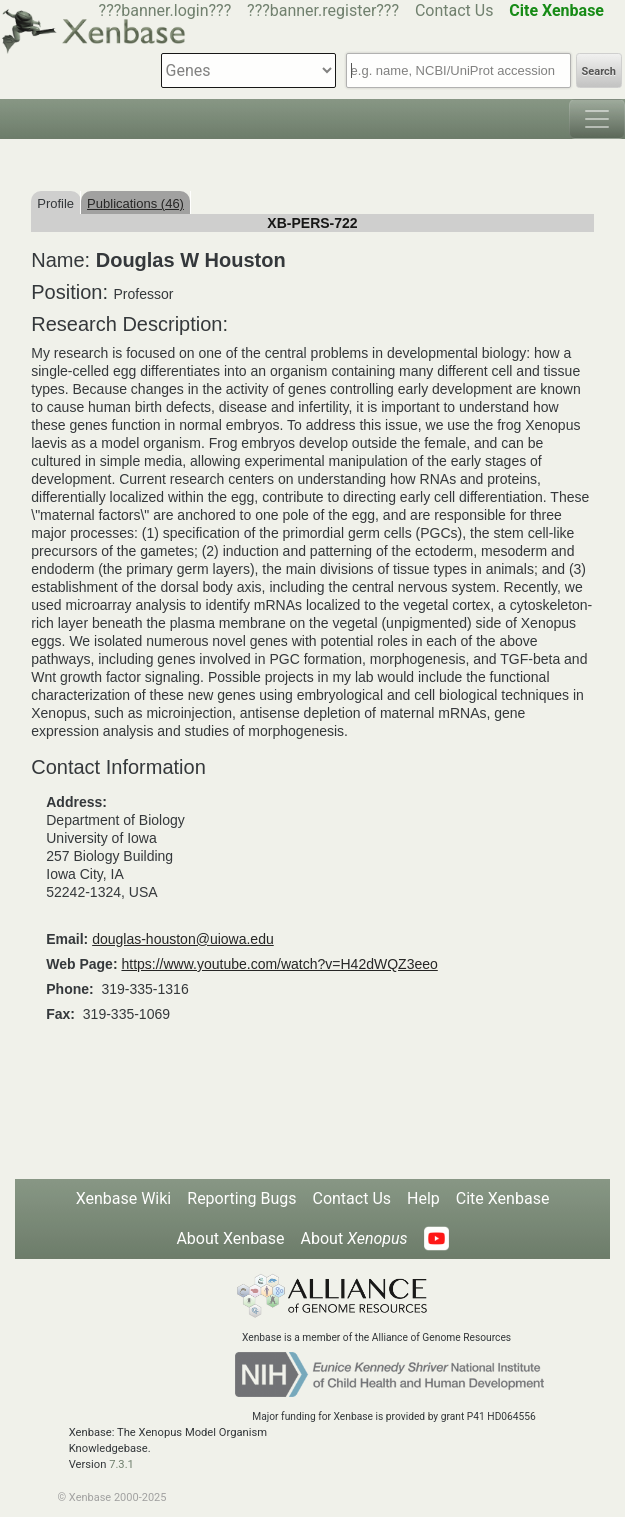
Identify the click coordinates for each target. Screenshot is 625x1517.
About (354, 1238)
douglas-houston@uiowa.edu (183, 939)
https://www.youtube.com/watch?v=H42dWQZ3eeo (279, 964)
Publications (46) (135, 203)
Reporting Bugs (241, 1198)
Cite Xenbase (503, 1198)
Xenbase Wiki (124, 1198)
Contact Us (454, 10)
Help (423, 1198)
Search (599, 71)
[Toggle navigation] (597, 119)
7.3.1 (121, 1464)
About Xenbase (230, 1238)
